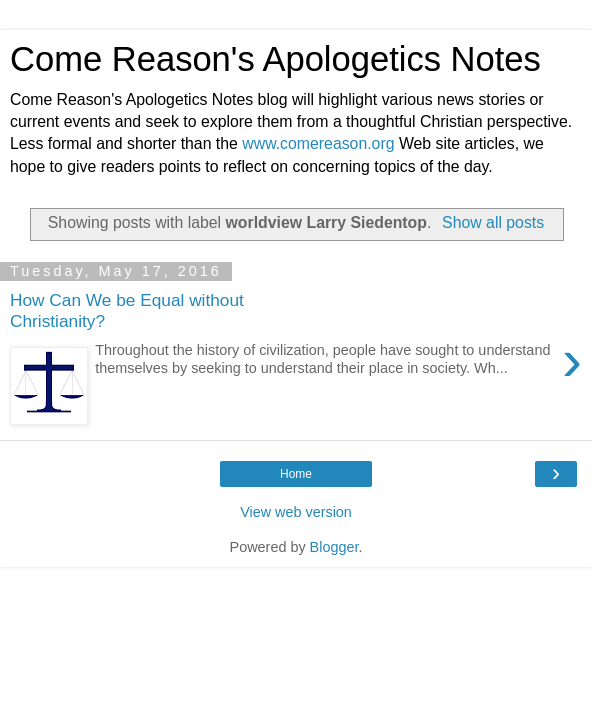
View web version (296, 512)
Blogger (334, 547)
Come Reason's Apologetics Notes (275, 59)
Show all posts (493, 222)
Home (296, 474)
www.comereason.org (318, 143)
